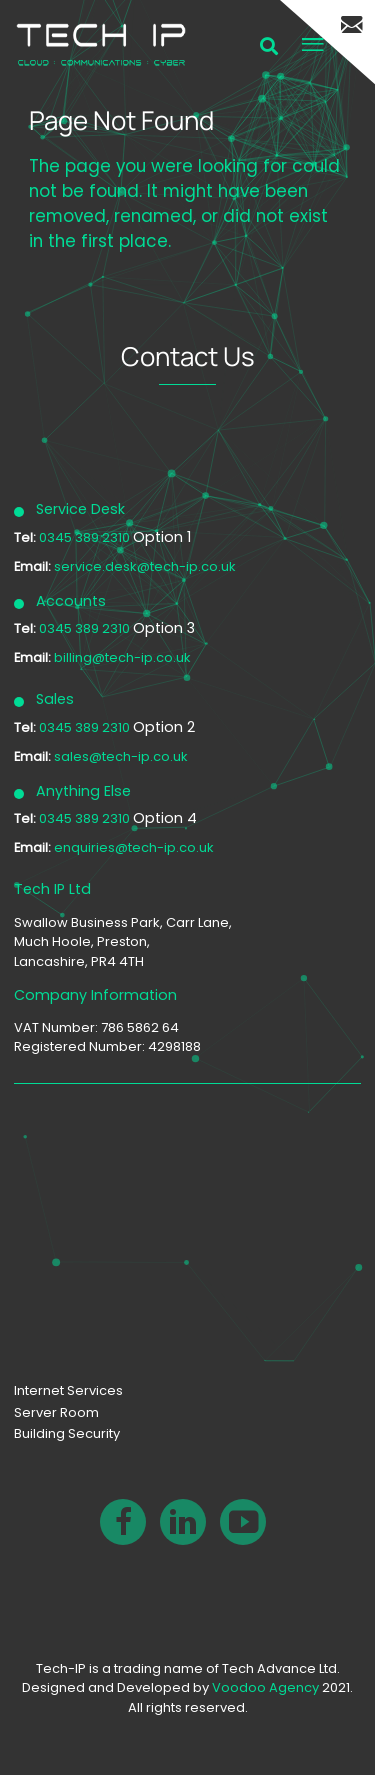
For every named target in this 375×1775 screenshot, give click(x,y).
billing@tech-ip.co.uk (122, 657)
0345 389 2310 (86, 537)
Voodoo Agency (265, 1687)
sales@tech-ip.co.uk (121, 756)
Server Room (56, 1412)
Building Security (67, 1433)
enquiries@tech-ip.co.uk (134, 847)
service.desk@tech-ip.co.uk (145, 566)
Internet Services (68, 1390)
